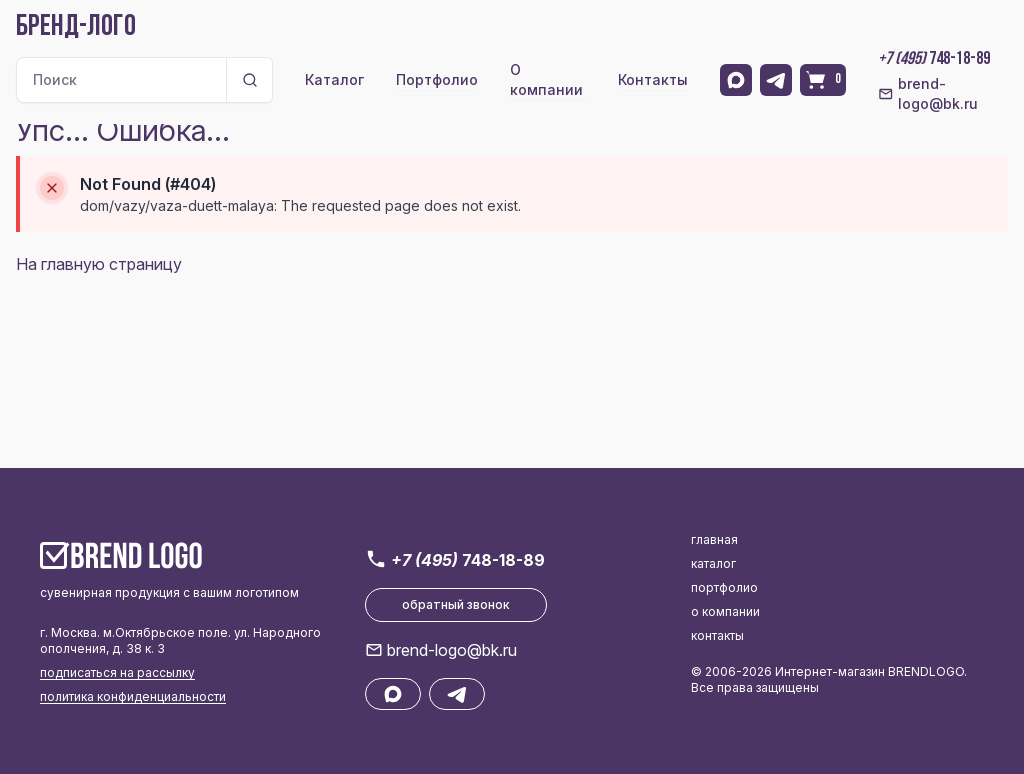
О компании (546, 79)
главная (714, 539)
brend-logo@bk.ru (927, 93)
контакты (717, 635)
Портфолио (437, 79)
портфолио (724, 587)
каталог (713, 563)
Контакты (653, 79)
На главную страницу (99, 264)
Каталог (334, 79)
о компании (725, 611)
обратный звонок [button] (456, 604)
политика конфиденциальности (133, 696)
